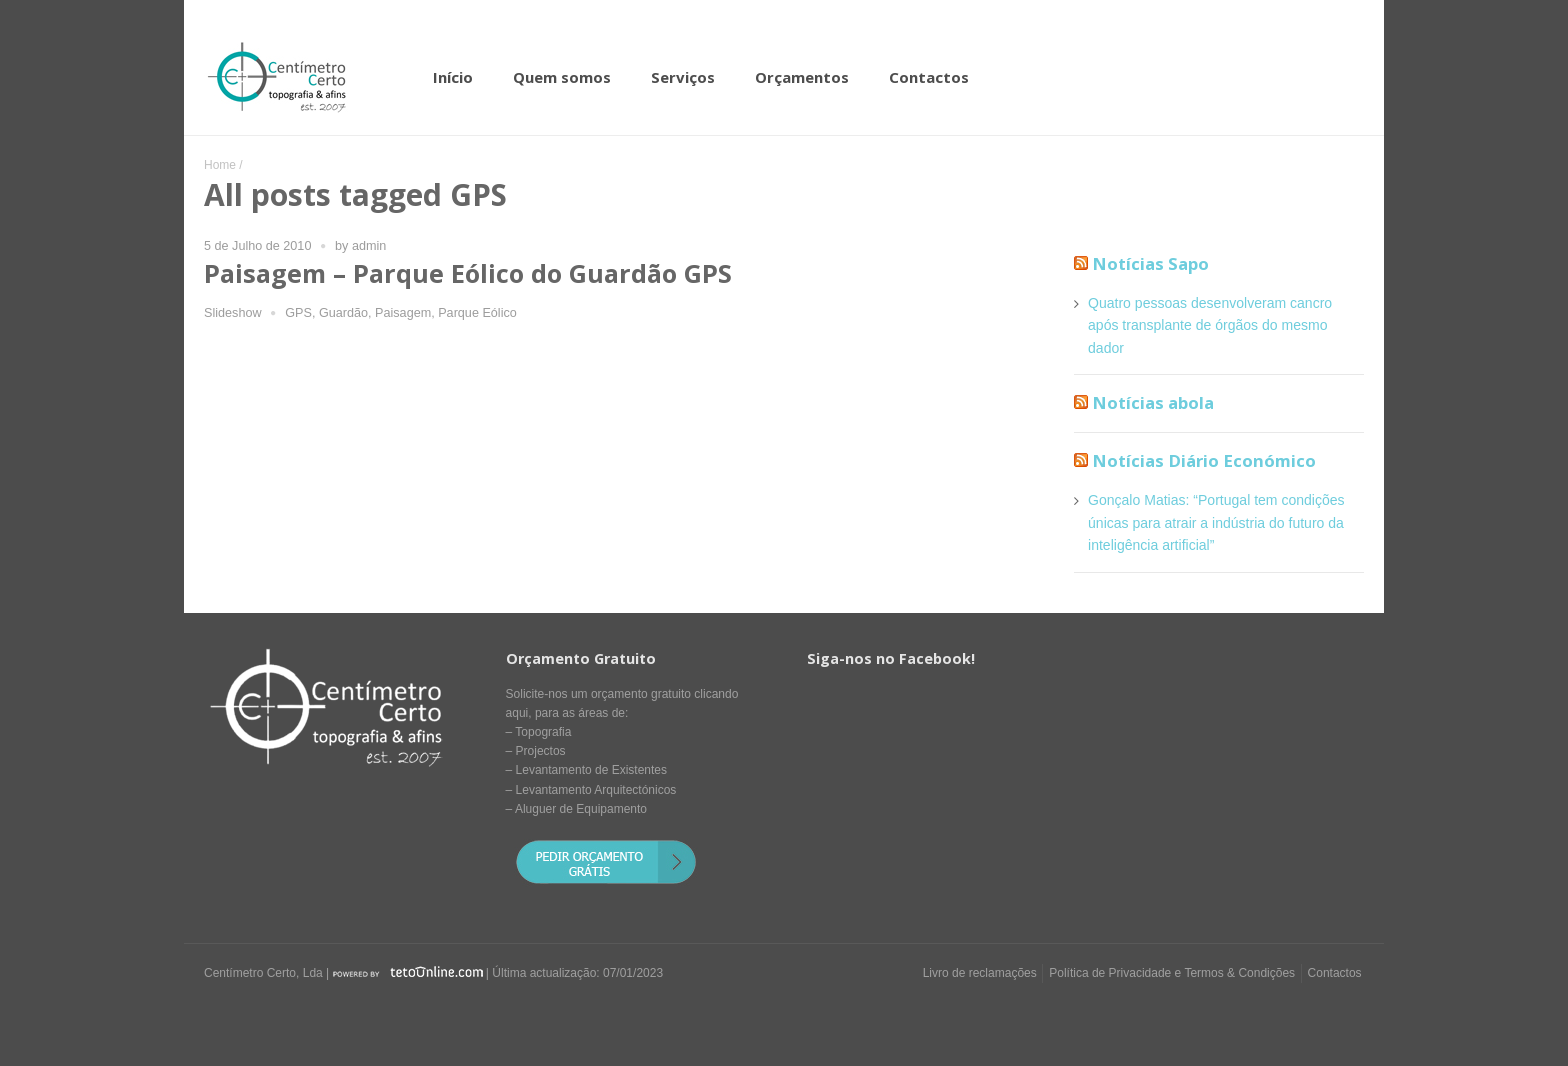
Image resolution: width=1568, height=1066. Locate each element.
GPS (298, 313)
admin (369, 246)
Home (220, 165)
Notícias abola (1153, 402)
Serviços (683, 77)
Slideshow (233, 313)
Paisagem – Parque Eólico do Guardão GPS (468, 273)
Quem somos (562, 77)
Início (453, 77)
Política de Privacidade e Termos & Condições (1172, 973)
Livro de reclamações (980, 973)
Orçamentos (802, 77)
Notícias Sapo (1150, 263)
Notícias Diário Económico (1204, 460)
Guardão (343, 313)
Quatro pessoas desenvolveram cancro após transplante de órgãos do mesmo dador (1210, 325)
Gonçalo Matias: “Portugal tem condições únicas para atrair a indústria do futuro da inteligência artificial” (1216, 522)
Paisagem (403, 313)
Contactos (929, 77)
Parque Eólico (477, 313)
